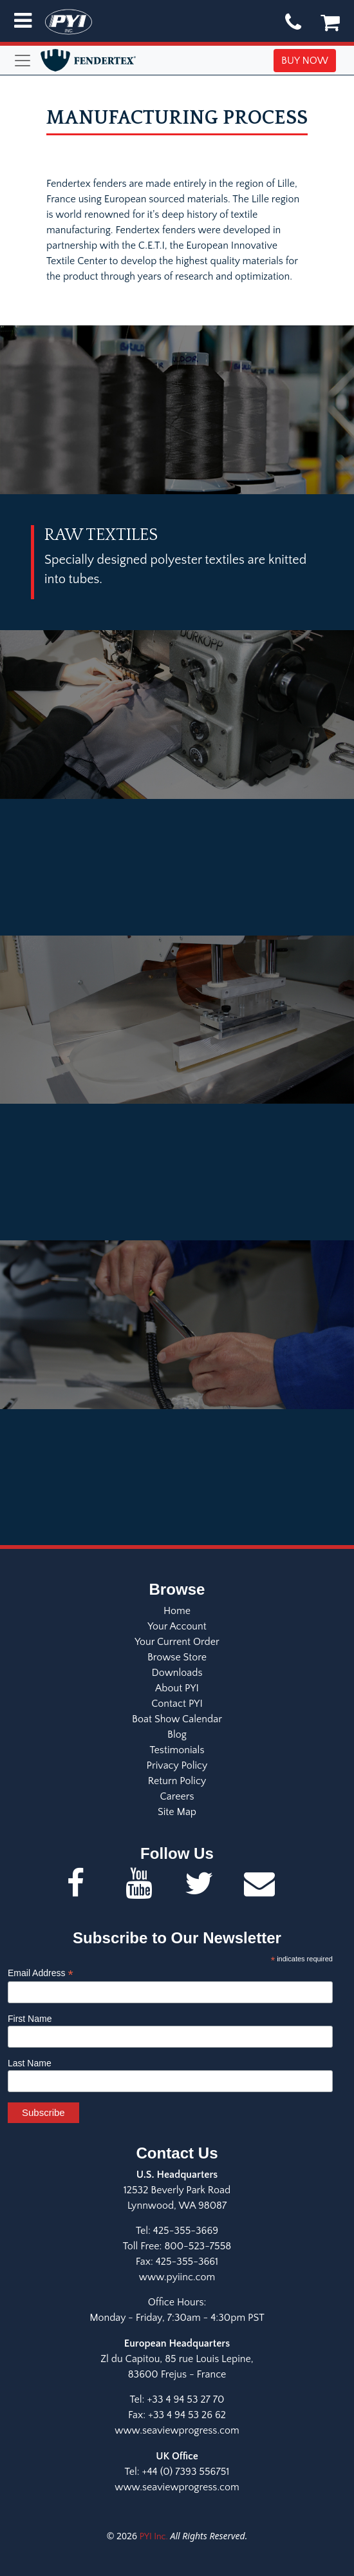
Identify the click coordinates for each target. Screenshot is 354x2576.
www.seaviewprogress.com (177, 2430)
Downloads (176, 1672)
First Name (29, 2019)
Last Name (29, 2063)
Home (177, 1611)
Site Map (177, 1812)
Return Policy (177, 1781)
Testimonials (177, 1750)
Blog (177, 1734)
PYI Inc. (154, 2537)
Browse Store (177, 1657)
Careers (177, 1796)
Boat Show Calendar (177, 1719)
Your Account (177, 1626)
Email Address (40, 1973)
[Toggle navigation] (24, 60)
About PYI (177, 1688)
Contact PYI (177, 1703)
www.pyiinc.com (177, 2277)
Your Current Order (177, 1642)
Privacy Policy (177, 1765)
